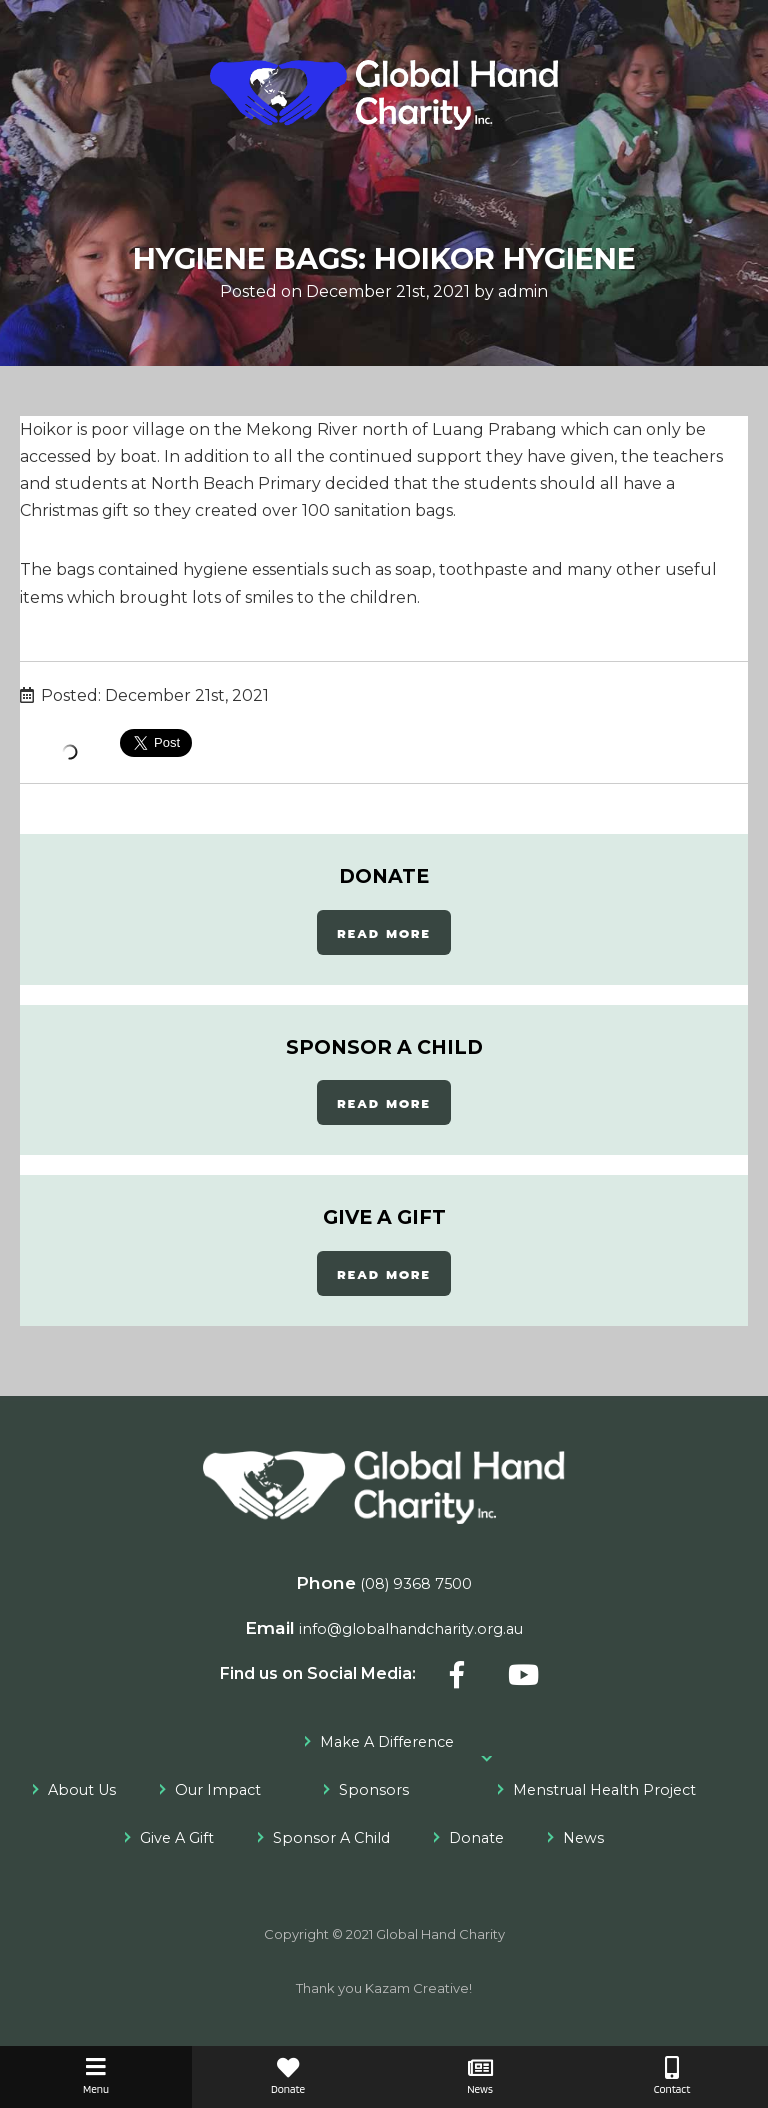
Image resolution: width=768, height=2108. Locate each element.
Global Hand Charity (440, 1934)
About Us (82, 1790)
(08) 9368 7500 (416, 1584)
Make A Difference (387, 1742)
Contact (672, 2076)
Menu (96, 2076)
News (583, 1838)
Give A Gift (177, 1838)
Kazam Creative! (418, 1988)
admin (523, 291)
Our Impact (218, 1790)
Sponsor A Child (331, 1838)
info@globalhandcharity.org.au (411, 1629)
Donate (476, 1838)
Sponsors (374, 1790)
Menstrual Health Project (604, 1790)
